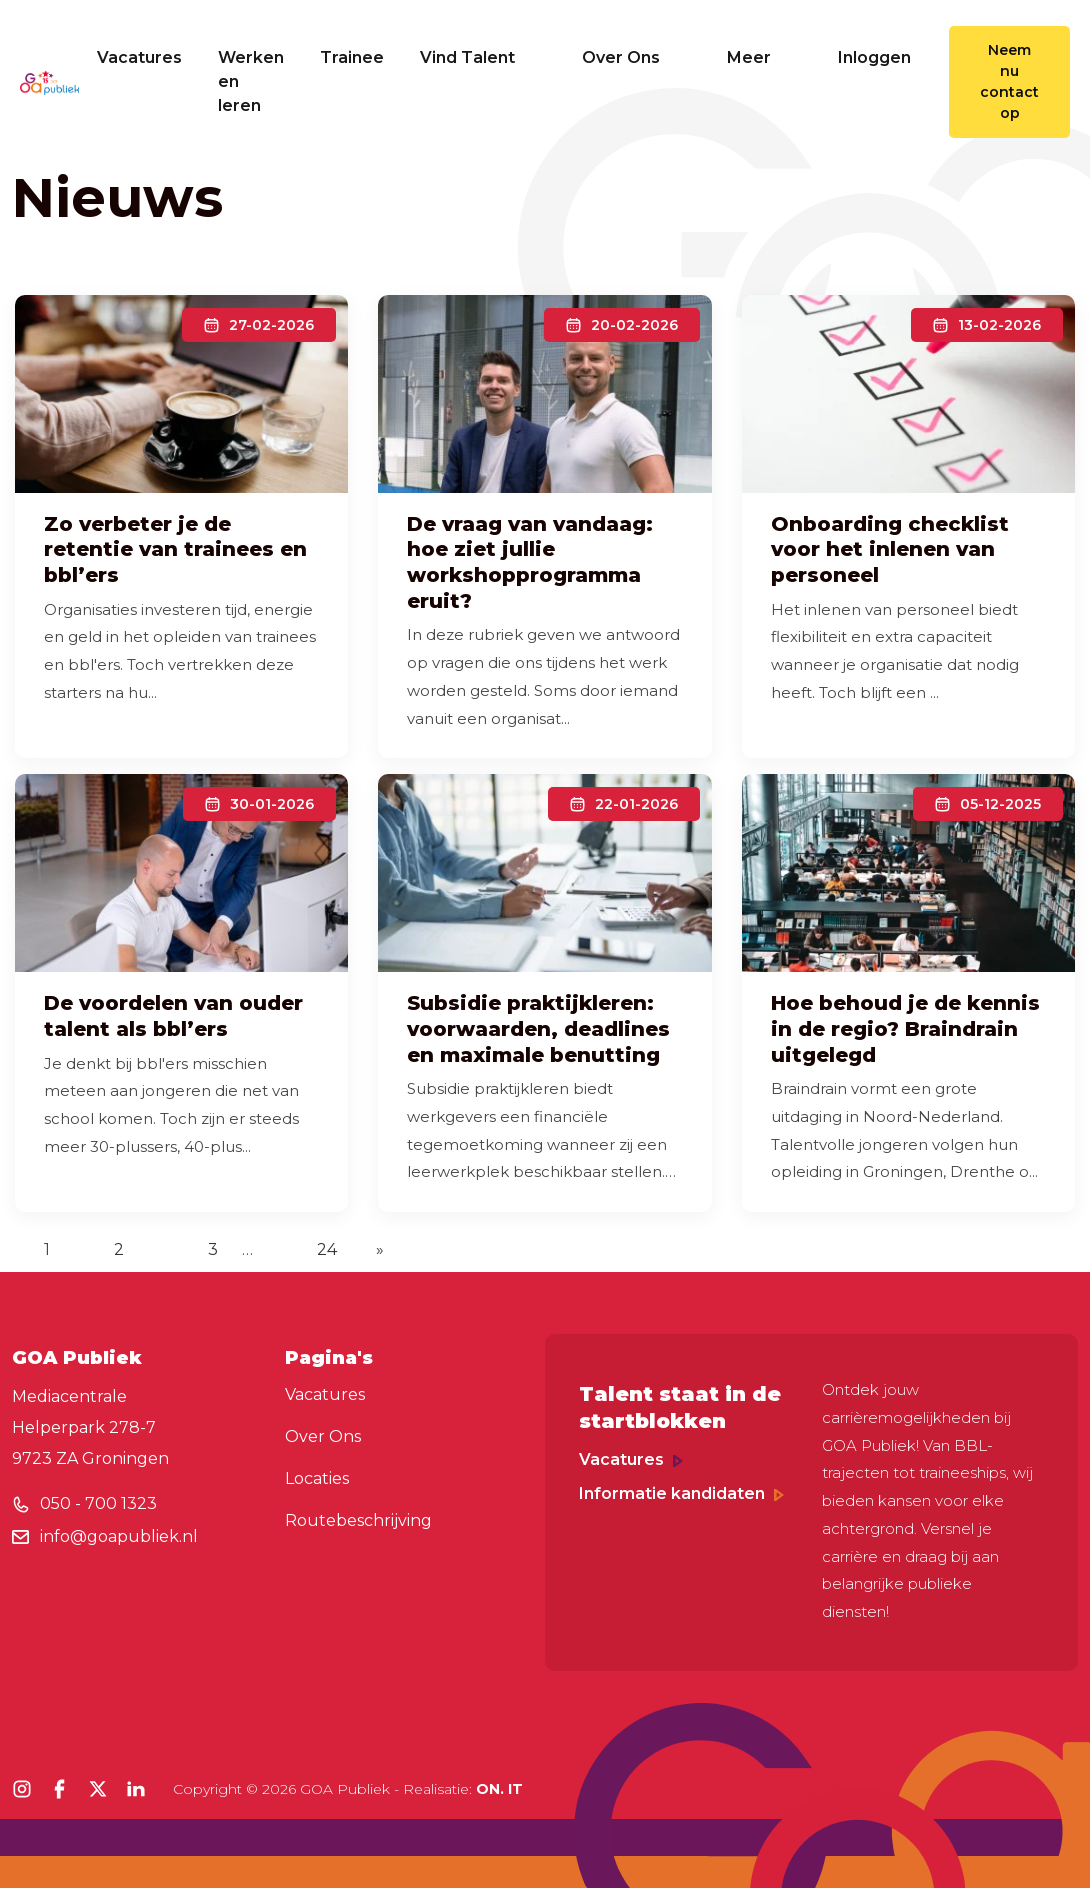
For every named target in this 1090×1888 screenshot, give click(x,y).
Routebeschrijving (358, 1520)
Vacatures (139, 57)
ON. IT (499, 1789)
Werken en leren (251, 81)
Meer (764, 57)
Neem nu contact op (1009, 81)
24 (327, 1249)
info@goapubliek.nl (119, 1536)
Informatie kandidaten (681, 1493)
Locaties (317, 1478)
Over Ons (636, 57)
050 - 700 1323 (98, 1503)
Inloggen (874, 57)
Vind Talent (483, 57)
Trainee (352, 57)
